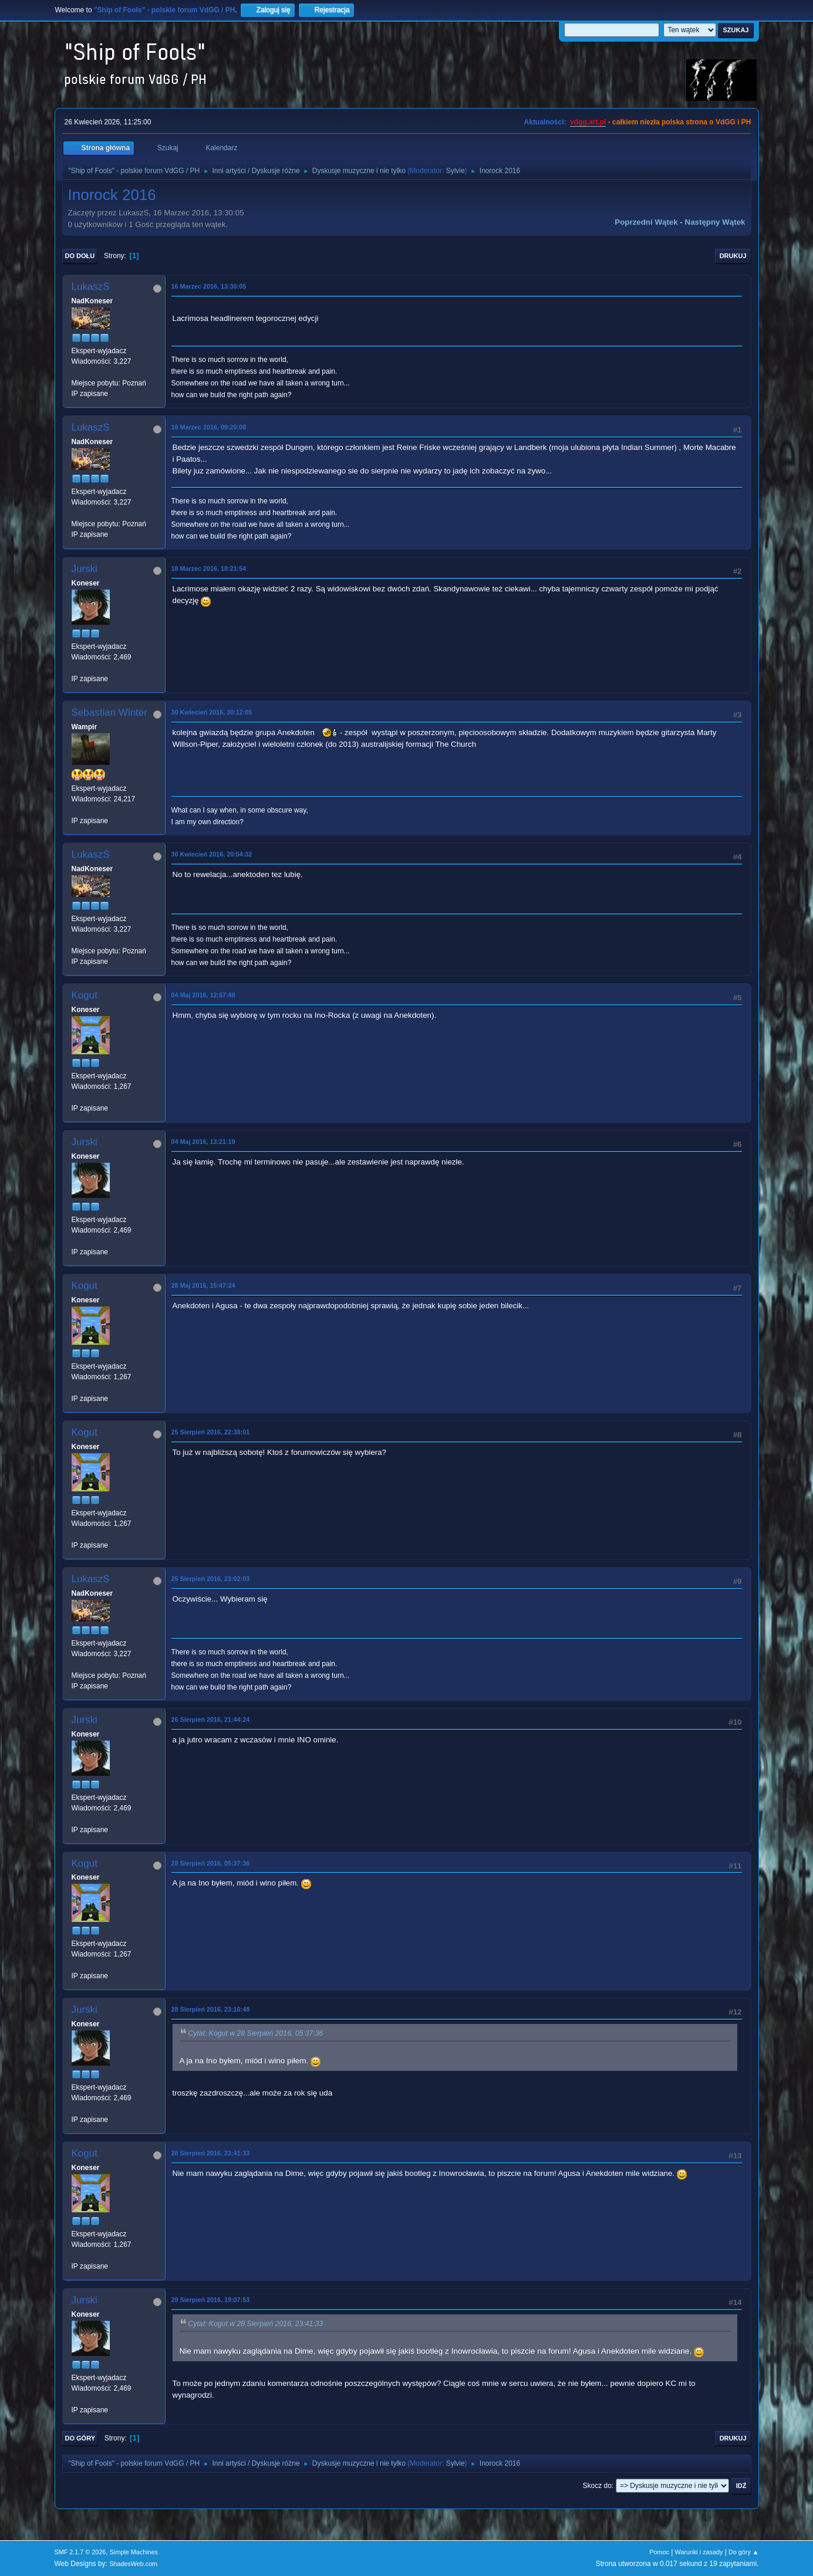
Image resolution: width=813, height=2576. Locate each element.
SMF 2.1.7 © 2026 (80, 2551)
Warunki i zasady (699, 2551)
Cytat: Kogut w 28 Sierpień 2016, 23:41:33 (255, 2324)
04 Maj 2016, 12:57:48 (203, 994)
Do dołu (80, 255)
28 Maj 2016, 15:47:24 (203, 1285)
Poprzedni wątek (646, 222)
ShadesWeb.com (133, 2563)
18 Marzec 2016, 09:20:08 (209, 427)
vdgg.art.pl (588, 122)
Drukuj (733, 255)
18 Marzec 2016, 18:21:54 (209, 568)
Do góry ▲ (743, 2551)
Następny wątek (715, 222)
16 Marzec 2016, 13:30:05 (209, 286)
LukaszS (91, 286)
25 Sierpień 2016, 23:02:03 (210, 1578)
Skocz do (597, 2486)
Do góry (80, 2438)
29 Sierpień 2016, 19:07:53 (210, 2299)
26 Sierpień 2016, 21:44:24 (210, 1719)
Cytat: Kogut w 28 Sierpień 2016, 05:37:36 (255, 2034)
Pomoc (659, 2551)
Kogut (84, 995)
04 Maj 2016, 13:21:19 (203, 1141)
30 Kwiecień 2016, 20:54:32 (211, 854)
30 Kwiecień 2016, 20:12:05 (211, 712)
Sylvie (455, 171)
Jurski (84, 568)
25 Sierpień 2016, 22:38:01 (210, 1432)
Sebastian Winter (109, 712)
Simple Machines (134, 2551)
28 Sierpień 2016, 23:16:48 (210, 2009)
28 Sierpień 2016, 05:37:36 (210, 1863)
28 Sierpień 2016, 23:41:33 (210, 2153)
